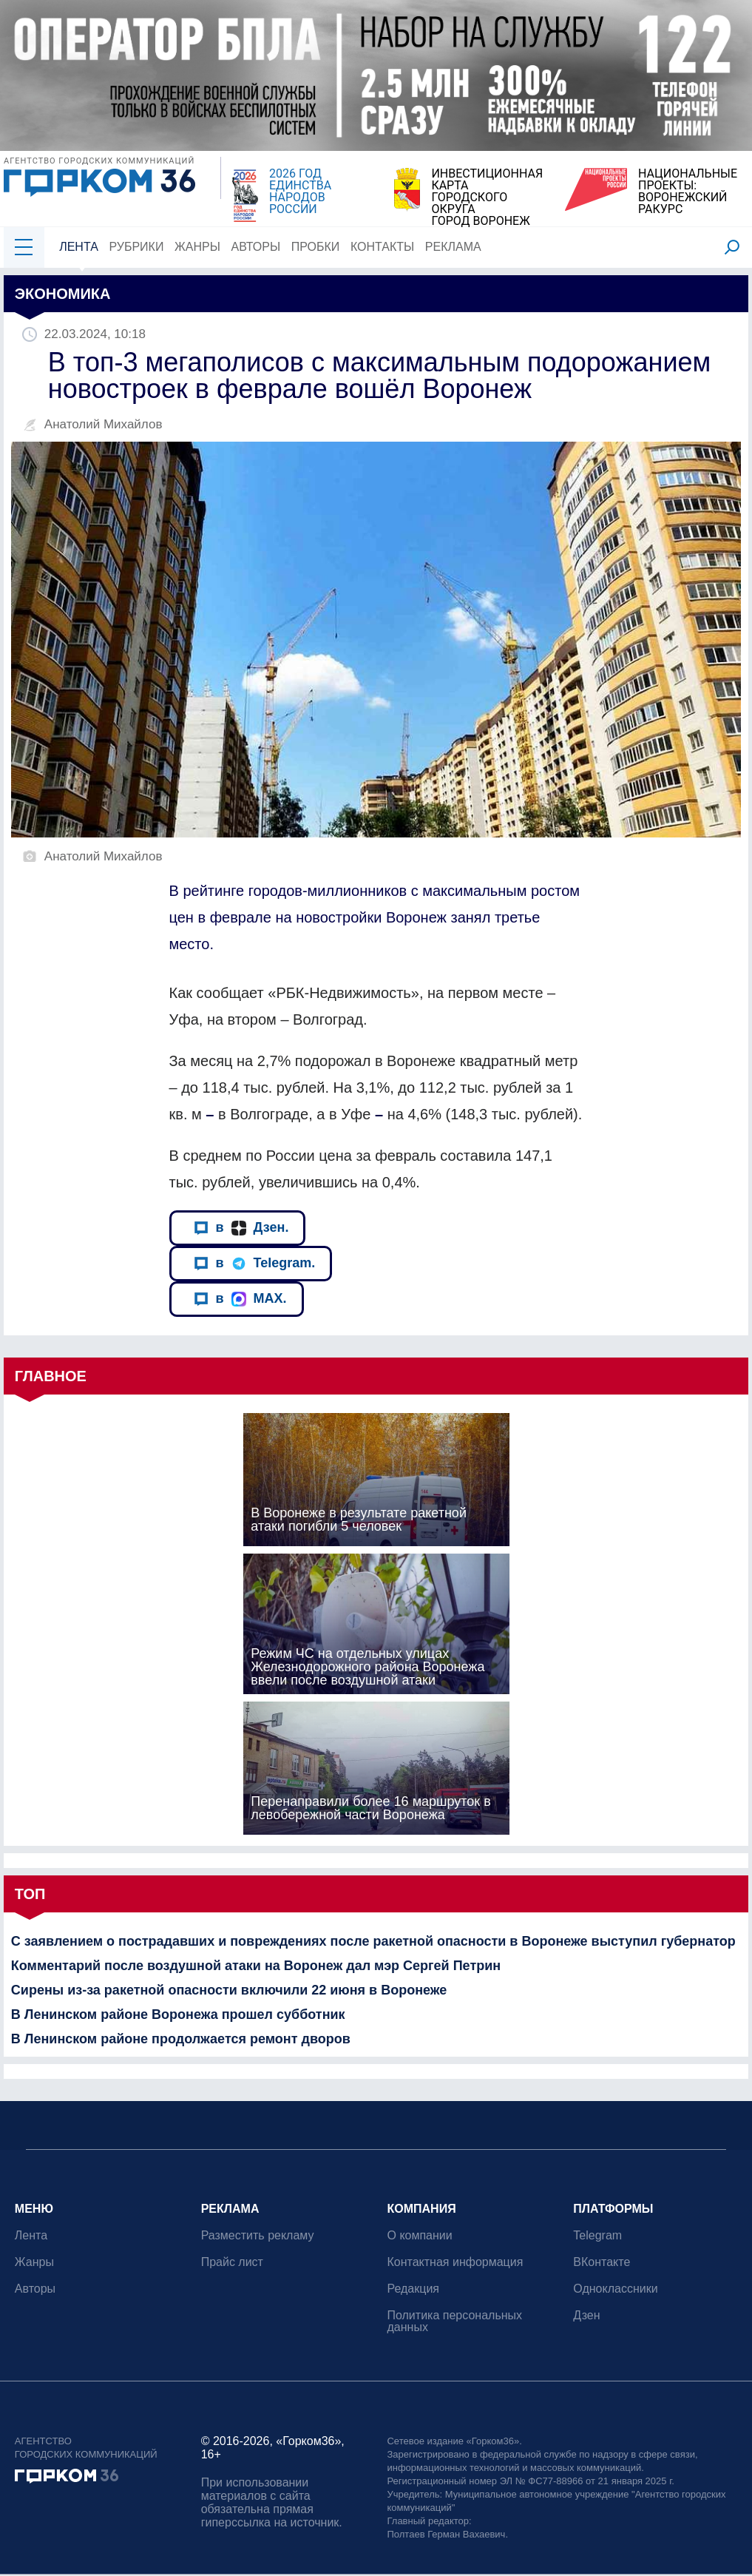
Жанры (197, 246)
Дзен (586, 2315)
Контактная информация (455, 2262)
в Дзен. (241, 1227)
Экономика (63, 294)
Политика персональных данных (455, 2321)
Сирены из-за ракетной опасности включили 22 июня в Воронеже (229, 1990)
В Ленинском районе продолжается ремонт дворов (180, 2039)
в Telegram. (255, 1263)
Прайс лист (232, 2262)
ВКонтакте (601, 2262)
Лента (78, 246)
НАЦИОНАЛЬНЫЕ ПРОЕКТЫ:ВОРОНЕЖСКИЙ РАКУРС (687, 191)
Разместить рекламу (257, 2235)
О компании (420, 2235)
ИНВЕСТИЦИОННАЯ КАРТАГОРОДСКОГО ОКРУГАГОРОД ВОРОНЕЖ (487, 197)
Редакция (413, 2288)
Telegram (597, 2235)
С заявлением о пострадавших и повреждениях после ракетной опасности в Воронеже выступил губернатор (373, 1941)
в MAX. (240, 1298)
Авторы (256, 246)
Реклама (453, 246)
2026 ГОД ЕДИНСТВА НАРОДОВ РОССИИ (300, 191)
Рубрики (136, 246)
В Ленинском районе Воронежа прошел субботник (178, 2014)
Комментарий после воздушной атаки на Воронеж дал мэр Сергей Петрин (256, 1965)
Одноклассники (615, 2288)
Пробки (315, 246)
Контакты (382, 246)
